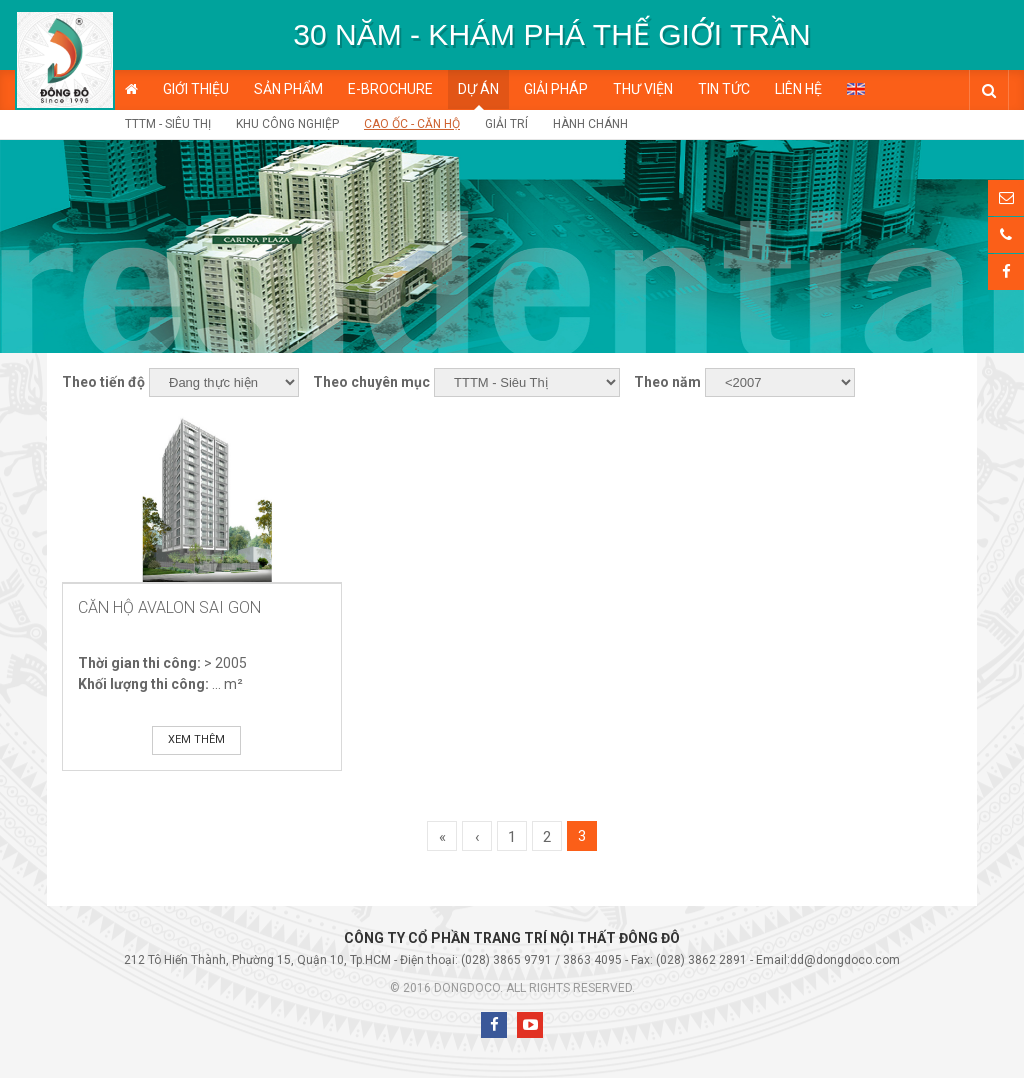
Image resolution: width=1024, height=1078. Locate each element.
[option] (552, 35)
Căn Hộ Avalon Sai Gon (169, 607)
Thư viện (643, 89)
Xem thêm (196, 739)
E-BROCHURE (390, 89)
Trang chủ (131, 89)
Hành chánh (590, 124)
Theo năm (667, 382)
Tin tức (724, 89)
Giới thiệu (196, 89)
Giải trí (506, 124)
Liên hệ (798, 89)
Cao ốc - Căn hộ (412, 124)
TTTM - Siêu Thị (168, 124)
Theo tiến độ (103, 382)
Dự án (478, 89)
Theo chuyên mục (371, 382)
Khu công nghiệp (287, 124)
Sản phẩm (288, 89)
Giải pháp (556, 89)
